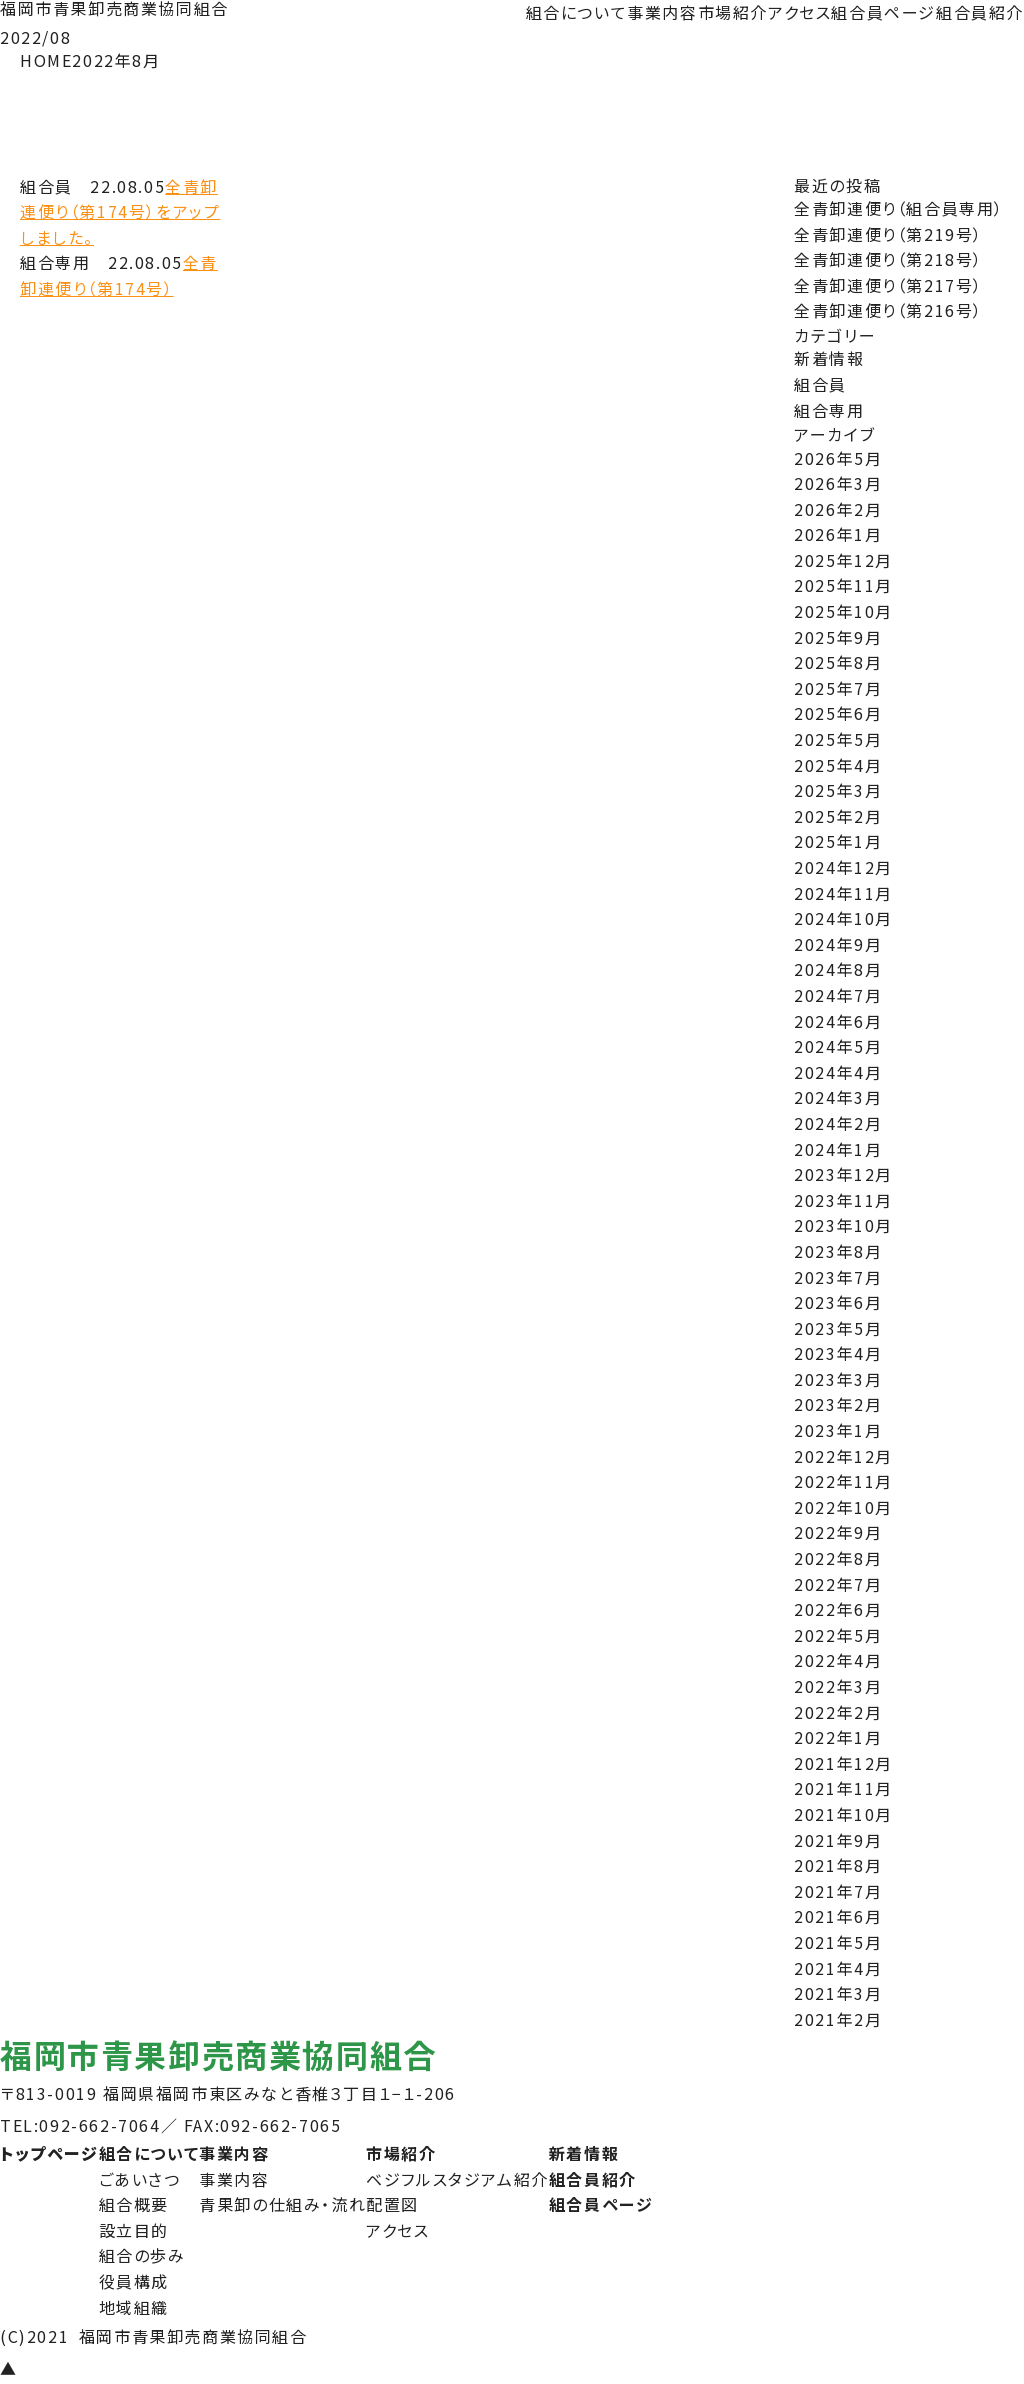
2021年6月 (838, 1916)
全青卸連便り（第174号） (119, 275)
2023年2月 (838, 1404)
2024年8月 (838, 969)
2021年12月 (843, 1763)
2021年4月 (838, 1968)
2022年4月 (838, 1660)
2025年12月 (843, 560)
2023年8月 (838, 1251)
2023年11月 (843, 1200)
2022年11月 (843, 1481)
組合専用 (829, 410)
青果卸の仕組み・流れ (282, 2204)
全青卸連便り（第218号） (888, 259)
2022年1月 (838, 1737)
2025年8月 (838, 662)
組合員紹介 (980, 12)
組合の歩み (142, 2255)
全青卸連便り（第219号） (888, 234)
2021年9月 (838, 1840)
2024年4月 (838, 1072)
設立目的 (134, 2230)
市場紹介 (733, 12)
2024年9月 (838, 944)
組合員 (820, 384)
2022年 (102, 60)
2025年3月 (838, 790)
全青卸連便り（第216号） (888, 310)
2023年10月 (843, 1225)
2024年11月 (843, 893)
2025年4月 (838, 765)
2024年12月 (843, 867)
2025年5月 (838, 739)
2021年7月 (838, 1891)
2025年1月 (838, 841)
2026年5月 (838, 458)
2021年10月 (843, 1814)
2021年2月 (838, 2019)
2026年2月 (838, 509)
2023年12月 (843, 1174)
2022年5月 (838, 1635)
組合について (577, 12)
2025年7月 (838, 688)
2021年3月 (838, 1993)
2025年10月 (843, 611)
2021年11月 (843, 1788)
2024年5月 (838, 1046)
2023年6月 (838, 1302)
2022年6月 (838, 1609)
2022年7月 (838, 1584)
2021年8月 (838, 1865)
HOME (46, 60)
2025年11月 (843, 585)
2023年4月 (838, 1353)
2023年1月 (838, 1430)
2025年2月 (838, 816)
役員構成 (134, 2281)
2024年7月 (838, 995)
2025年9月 (838, 637)
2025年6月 (838, 713)
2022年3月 (838, 1686)
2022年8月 (838, 1558)
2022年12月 (843, 1456)
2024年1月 (838, 1149)
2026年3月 (838, 483)
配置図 (392, 2204)
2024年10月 (843, 918)
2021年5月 (838, 1942)
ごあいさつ (140, 2179)
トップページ (49, 2153)
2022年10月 (843, 1507)
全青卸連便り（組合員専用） (899, 208)
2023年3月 (838, 1379)
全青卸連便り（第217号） (888, 285)
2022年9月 (838, 1532)
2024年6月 (838, 1021)
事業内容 (662, 12)
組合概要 (134, 2204)
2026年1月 (838, 534)
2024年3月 (838, 1097)
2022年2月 (838, 1712)
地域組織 (134, 2307)
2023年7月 (838, 1277)
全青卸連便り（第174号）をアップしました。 (120, 211)
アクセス (799, 12)
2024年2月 (838, 1123)
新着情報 (829, 358)
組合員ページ (883, 12)
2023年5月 (838, 1328)
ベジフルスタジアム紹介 (457, 2179)
